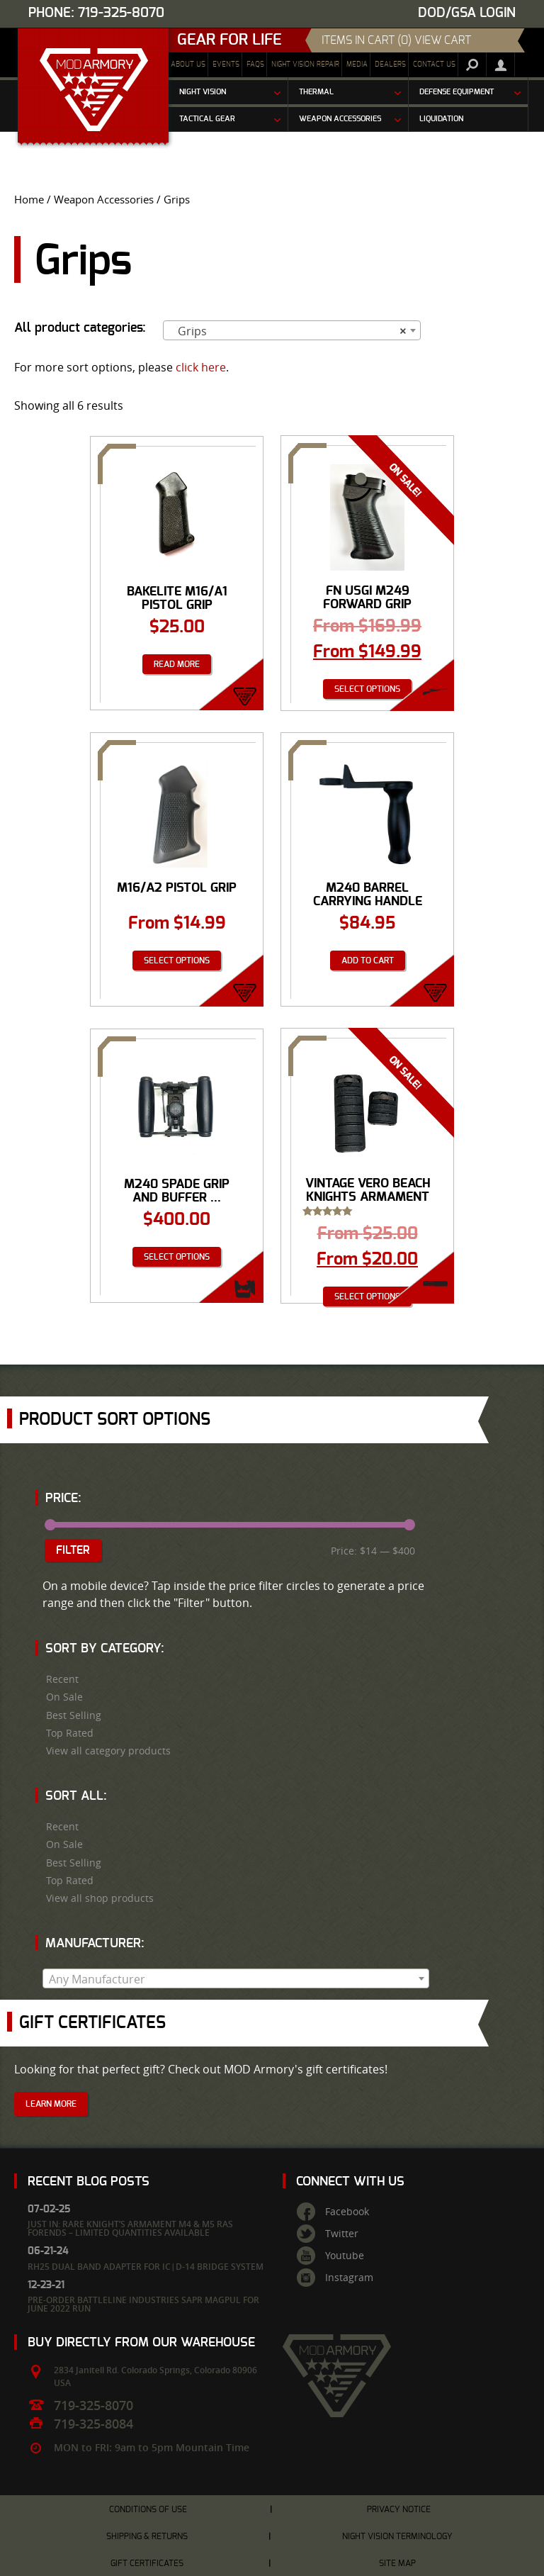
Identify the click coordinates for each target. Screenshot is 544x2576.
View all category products (108, 1751)
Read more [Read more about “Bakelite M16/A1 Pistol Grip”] (177, 664)
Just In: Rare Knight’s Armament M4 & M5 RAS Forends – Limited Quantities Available (130, 2228)
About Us (188, 64)
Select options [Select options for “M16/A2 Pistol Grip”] (177, 960)
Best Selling (73, 1715)
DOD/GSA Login (467, 13)
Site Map (397, 2563)
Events (225, 64)
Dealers (390, 64)
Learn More (51, 2104)
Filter (73, 1550)
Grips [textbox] (287, 331)
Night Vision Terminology (397, 2536)
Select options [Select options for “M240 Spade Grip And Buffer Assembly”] (177, 1257)
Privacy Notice (399, 2509)
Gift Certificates (146, 2563)
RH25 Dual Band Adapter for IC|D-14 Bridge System (146, 2267)
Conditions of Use (148, 2509)
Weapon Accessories (104, 199)
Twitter (341, 2233)
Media (357, 64)
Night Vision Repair (305, 64)
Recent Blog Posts (88, 2181)
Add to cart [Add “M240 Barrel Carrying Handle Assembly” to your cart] (367, 960)
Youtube (344, 2255)
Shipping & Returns (147, 2536)
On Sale (64, 1697)
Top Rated (70, 1733)
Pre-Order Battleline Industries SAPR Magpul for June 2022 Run (143, 2304)
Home (29, 199)
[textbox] (236, 1979)
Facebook (347, 2211)
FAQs (255, 64)
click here (201, 367)
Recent (62, 1679)
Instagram (349, 2277)
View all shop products (100, 1898)
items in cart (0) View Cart (396, 40)
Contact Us (434, 64)
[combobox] (292, 330)
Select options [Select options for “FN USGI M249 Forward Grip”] (367, 689)
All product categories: (80, 328)
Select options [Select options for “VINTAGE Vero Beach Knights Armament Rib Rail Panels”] (367, 1296)
